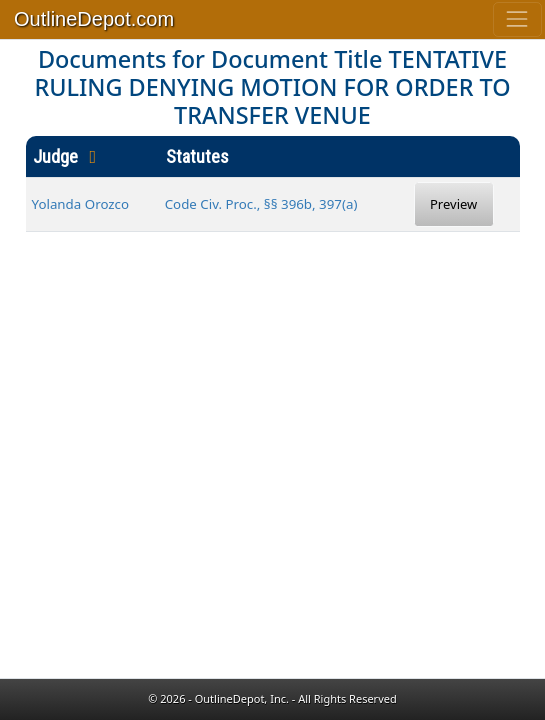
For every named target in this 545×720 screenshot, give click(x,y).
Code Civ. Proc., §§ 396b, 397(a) (261, 204)
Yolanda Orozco (81, 204)
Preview (453, 204)
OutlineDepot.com (94, 19)
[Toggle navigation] (517, 19)
